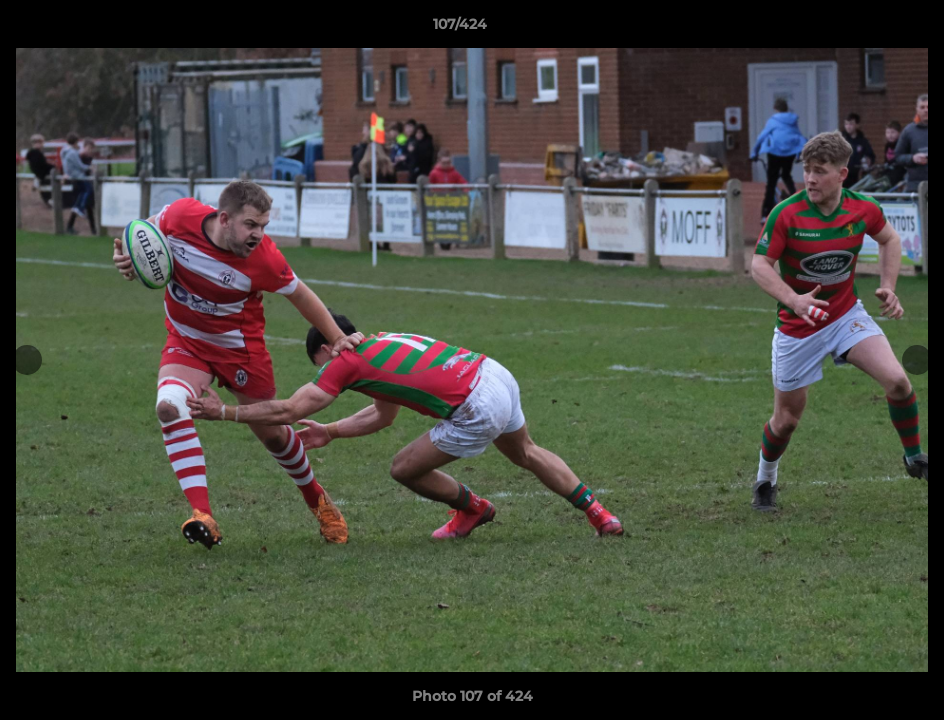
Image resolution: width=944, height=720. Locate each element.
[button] (860, 29)
